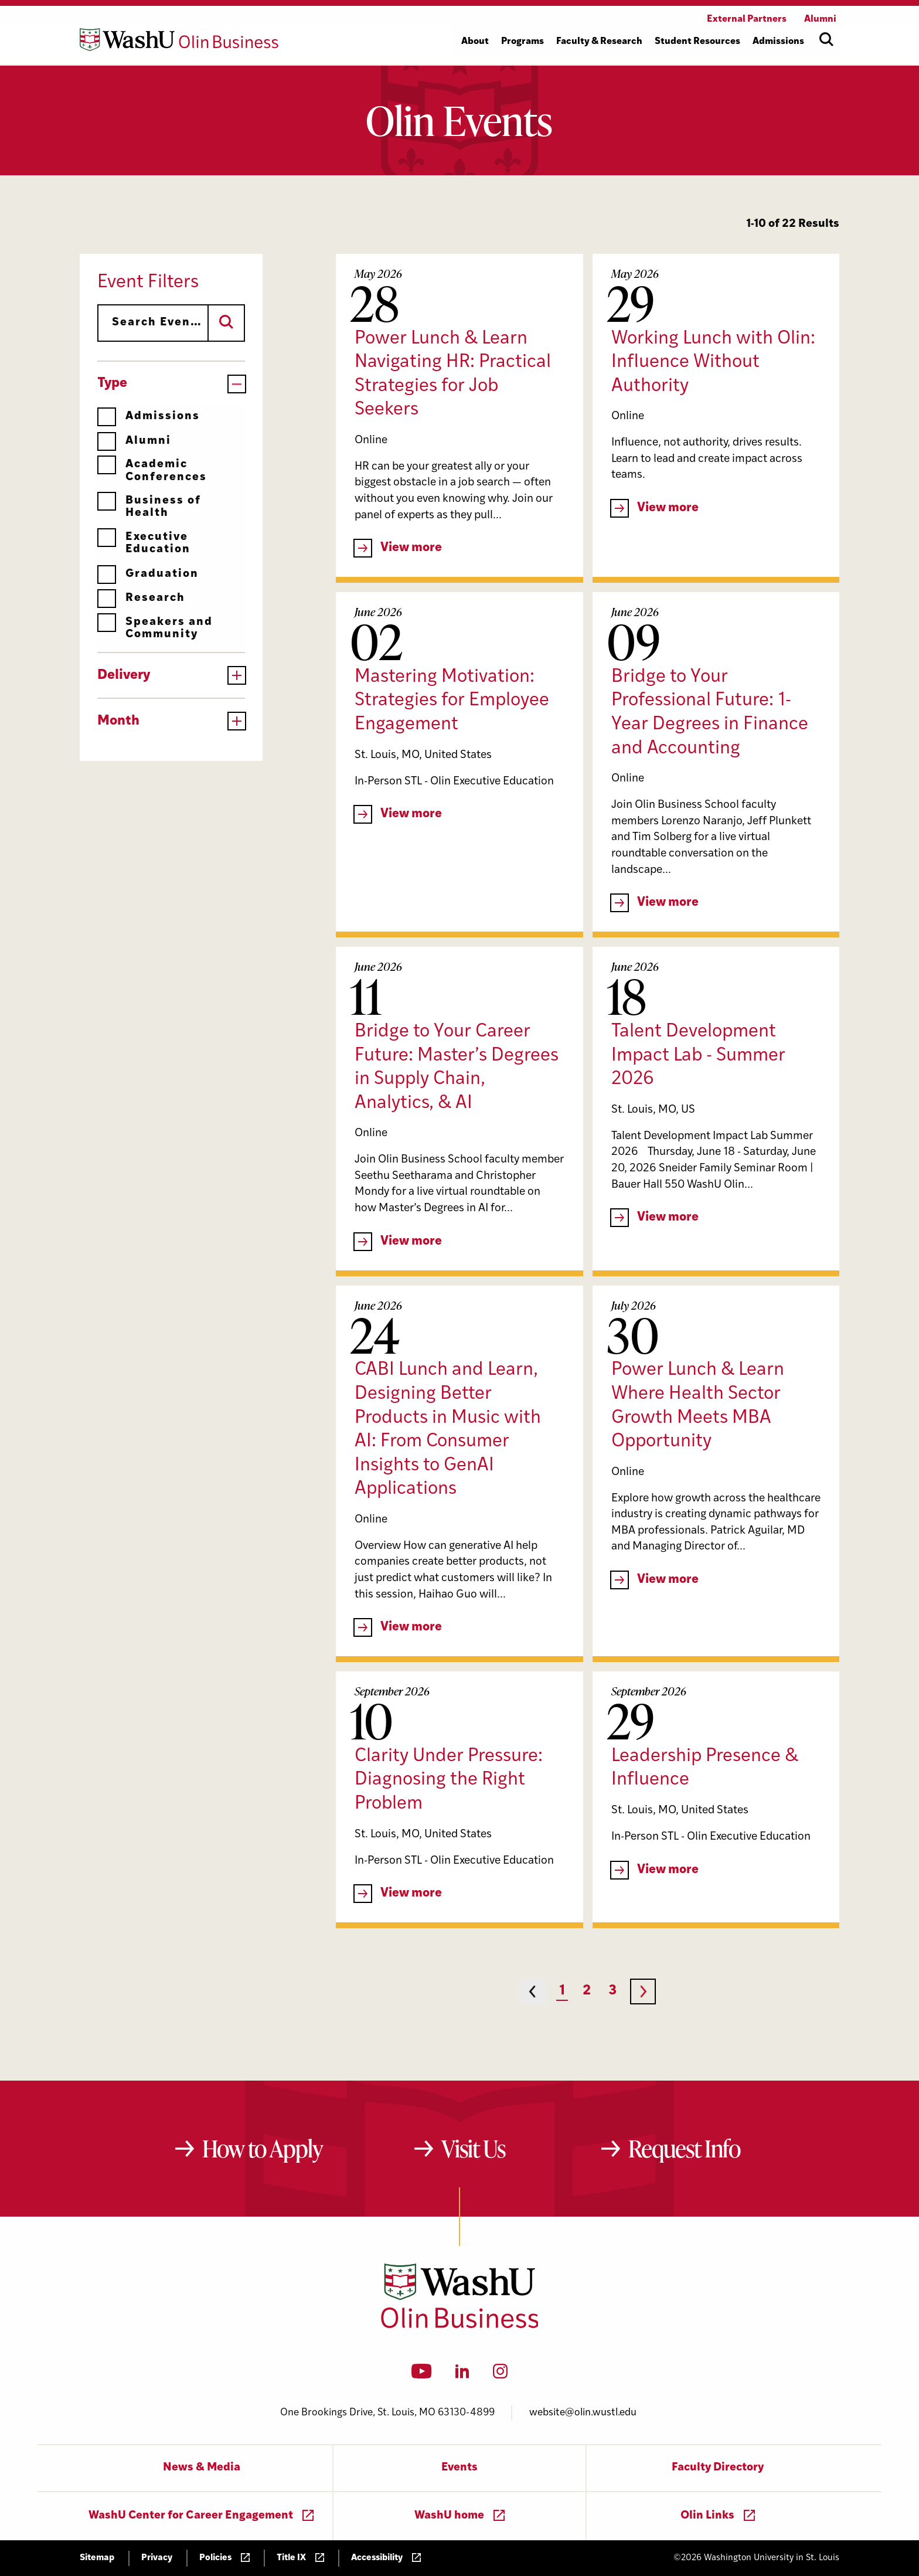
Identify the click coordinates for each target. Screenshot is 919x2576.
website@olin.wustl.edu (583, 2413)
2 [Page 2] (587, 1991)
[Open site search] (826, 39)
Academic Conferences (152, 470)
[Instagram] (500, 2375)
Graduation (148, 574)
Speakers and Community (155, 628)
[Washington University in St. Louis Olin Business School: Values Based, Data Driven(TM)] (460, 2325)
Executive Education (143, 543)
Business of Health (149, 507)
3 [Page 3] (612, 1991)
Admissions (148, 416)
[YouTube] (421, 2375)
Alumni (134, 441)
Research (141, 598)
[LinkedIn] (462, 2375)
